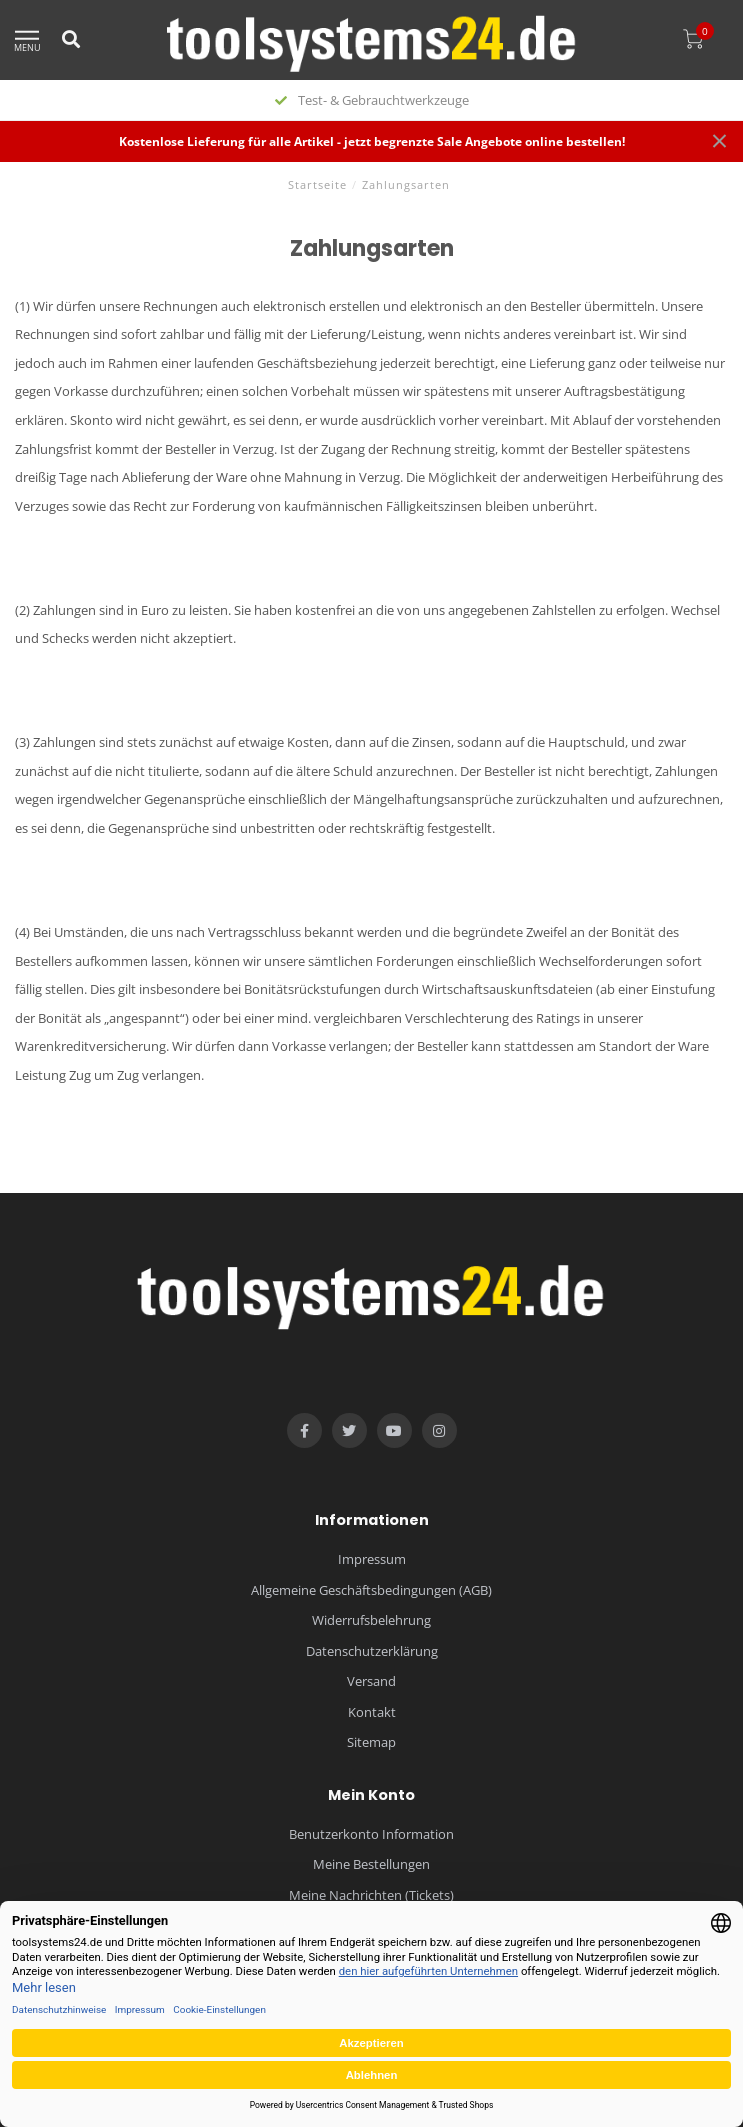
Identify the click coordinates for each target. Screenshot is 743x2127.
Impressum (372, 1559)
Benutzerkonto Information (371, 1834)
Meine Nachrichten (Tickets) (371, 1895)
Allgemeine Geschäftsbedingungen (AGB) (371, 1590)
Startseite (317, 184)
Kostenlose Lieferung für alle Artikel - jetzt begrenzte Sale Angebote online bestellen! (372, 141)
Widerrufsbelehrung (371, 1620)
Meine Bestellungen (371, 1864)
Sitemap (371, 1742)
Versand (371, 1681)
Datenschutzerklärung (372, 1651)
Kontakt (372, 1712)
